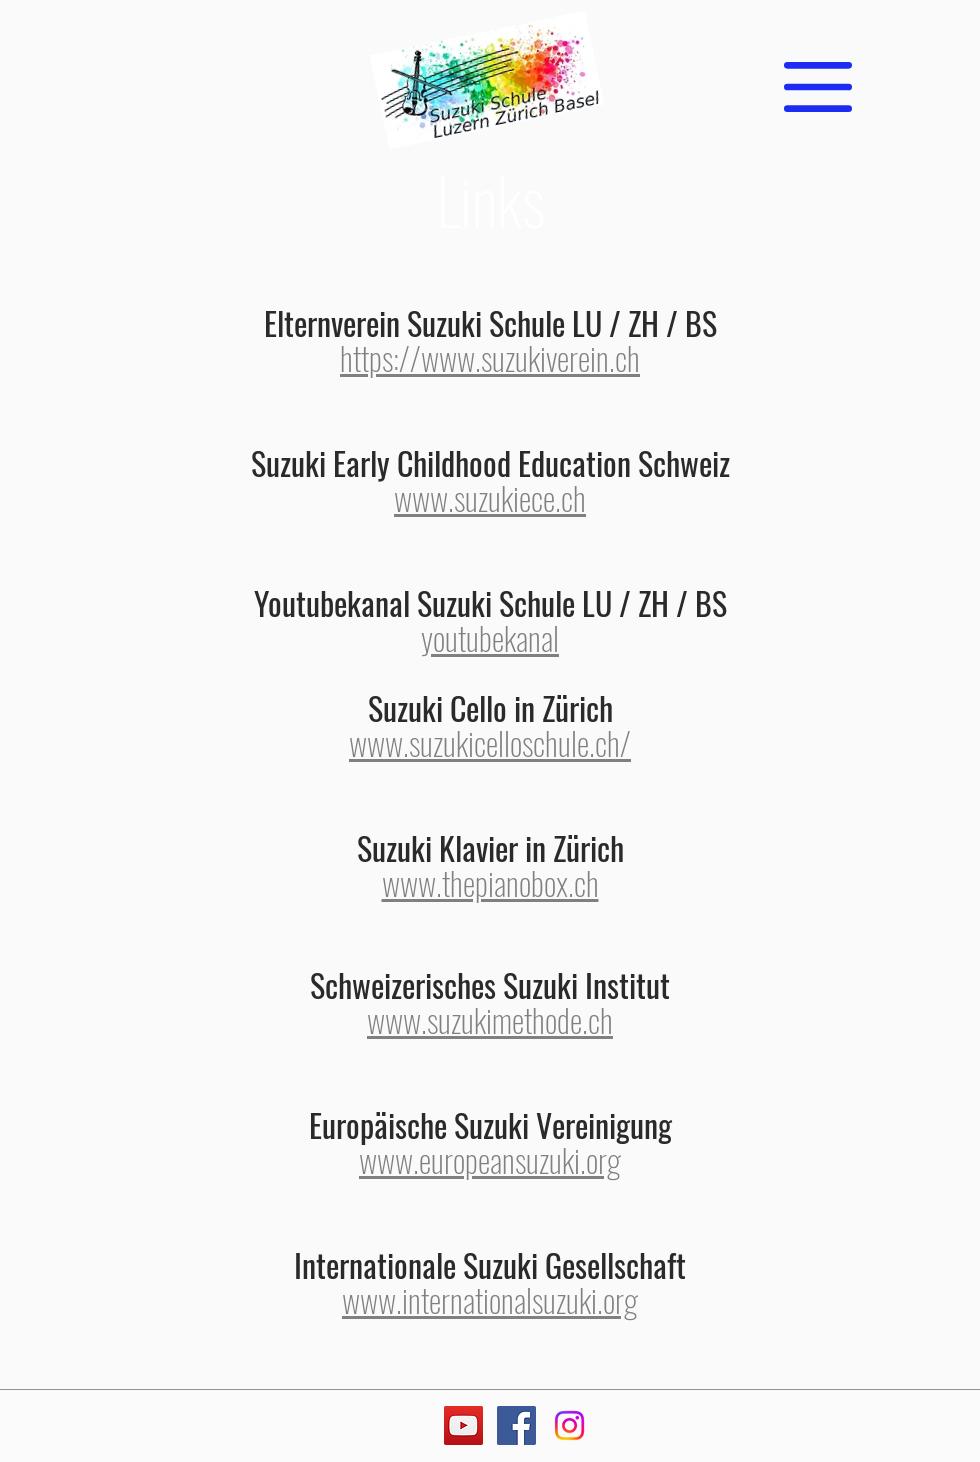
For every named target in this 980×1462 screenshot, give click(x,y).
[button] (818, 87)
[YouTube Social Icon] (463, 1425)
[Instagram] (569, 1425)
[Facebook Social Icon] (516, 1425)
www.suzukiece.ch (490, 497)
